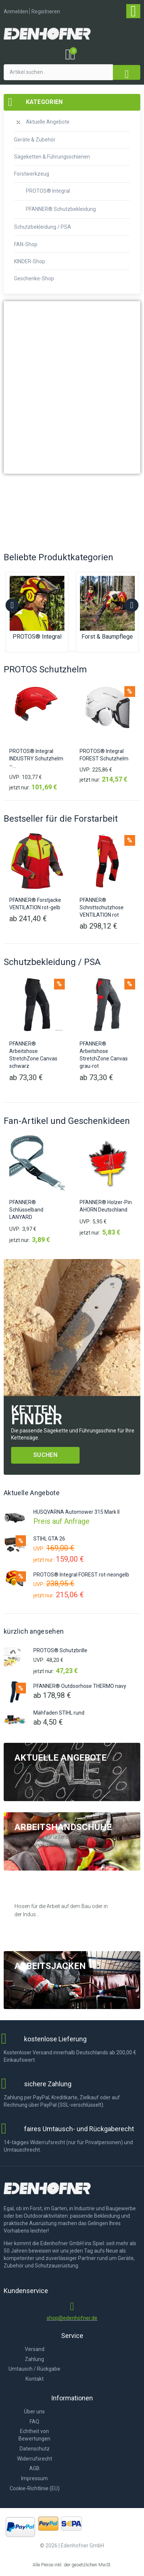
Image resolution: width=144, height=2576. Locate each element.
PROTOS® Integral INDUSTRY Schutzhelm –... (36, 758)
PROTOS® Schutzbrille (60, 1650)
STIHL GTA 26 (49, 1539)
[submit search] (126, 72)
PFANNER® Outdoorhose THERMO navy (79, 1686)
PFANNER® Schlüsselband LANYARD (26, 1209)
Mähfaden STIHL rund (58, 1713)
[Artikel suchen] (58, 72)
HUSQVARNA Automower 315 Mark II (76, 1512)
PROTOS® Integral (37, 636)
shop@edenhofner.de (72, 2318)
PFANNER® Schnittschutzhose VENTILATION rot (102, 907)
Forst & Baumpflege (107, 636)
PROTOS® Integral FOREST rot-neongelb (81, 1575)
